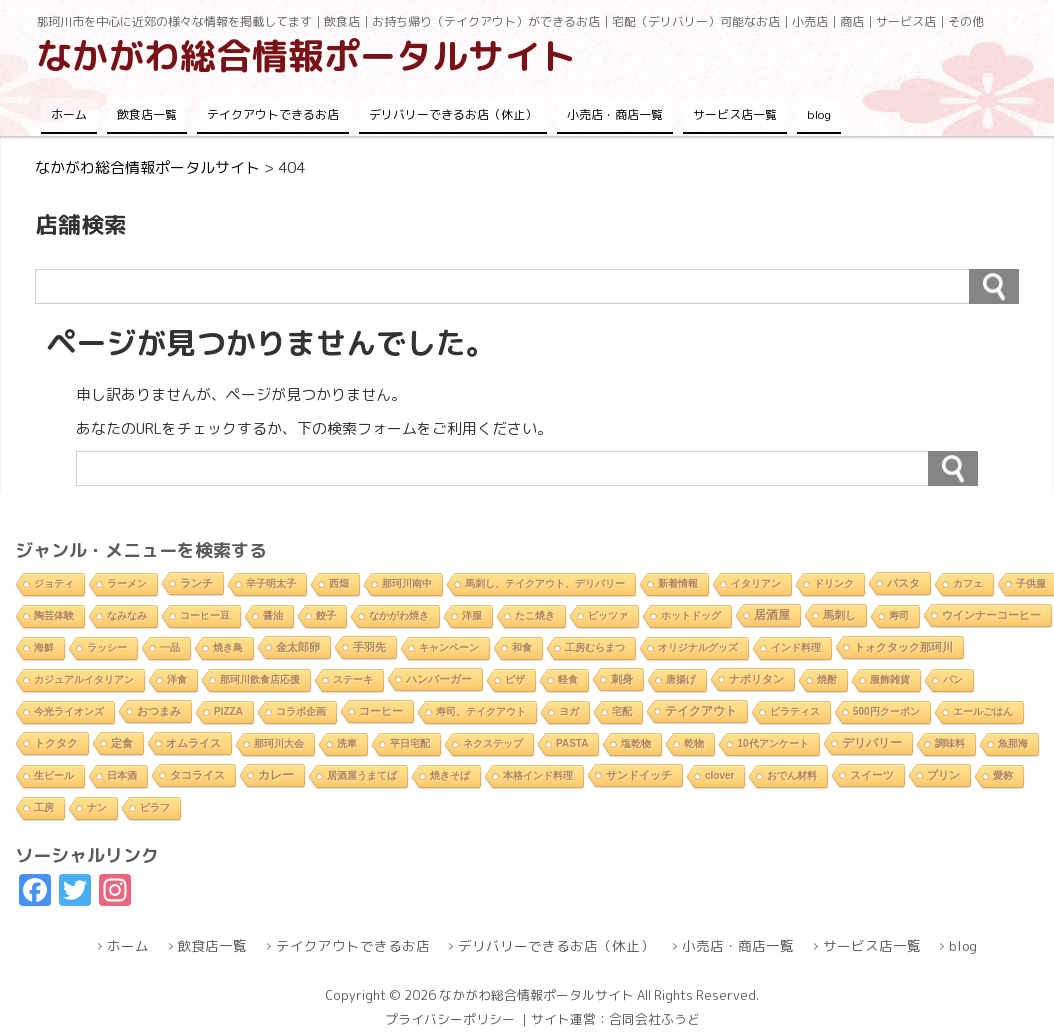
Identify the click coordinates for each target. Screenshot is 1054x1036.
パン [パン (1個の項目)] (953, 679)
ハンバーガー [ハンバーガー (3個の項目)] (439, 679)
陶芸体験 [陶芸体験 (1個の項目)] (54, 615)
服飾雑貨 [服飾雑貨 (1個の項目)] (890, 679)
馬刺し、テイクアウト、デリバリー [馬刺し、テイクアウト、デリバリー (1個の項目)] (545, 583)
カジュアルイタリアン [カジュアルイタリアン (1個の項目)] (84, 679)
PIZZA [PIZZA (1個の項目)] (228, 711)
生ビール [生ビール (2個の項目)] (54, 775)
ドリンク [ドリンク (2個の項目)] (834, 583)
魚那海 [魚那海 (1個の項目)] (1013, 743)
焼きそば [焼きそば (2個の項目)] (450, 775)
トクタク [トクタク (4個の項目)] (56, 743)
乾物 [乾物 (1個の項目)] (694, 743)
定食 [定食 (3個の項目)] (122, 743)
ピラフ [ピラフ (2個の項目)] (155, 807)
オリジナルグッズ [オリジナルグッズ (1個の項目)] (698, 647)
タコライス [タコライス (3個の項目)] (197, 775)
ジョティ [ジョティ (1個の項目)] (54, 583)
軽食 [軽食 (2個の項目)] (568, 679)
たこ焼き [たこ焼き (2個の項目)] (535, 615)
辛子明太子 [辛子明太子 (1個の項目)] (271, 583)
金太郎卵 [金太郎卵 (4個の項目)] (298, 647)
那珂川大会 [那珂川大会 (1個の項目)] (279, 743)
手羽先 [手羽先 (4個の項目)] (369, 647)
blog (819, 114)
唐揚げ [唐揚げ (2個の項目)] (681, 679)
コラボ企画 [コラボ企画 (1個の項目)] (301, 711)
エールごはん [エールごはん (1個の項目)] (983, 711)
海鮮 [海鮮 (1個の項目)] (44, 647)
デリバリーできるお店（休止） (453, 114)
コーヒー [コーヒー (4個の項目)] (381, 711)
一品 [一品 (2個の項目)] (170, 647)
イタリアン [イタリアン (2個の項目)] (756, 583)
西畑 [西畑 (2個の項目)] (339, 583)
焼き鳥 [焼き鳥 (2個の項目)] (228, 647)
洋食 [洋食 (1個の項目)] (177, 679)
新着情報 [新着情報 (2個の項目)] (678, 583)
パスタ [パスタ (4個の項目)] (903, 583)
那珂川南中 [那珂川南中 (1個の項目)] (407, 583)
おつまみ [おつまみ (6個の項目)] (159, 711)
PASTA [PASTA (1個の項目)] (572, 743)
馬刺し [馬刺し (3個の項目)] (839, 615)
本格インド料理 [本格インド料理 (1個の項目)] (538, 775)
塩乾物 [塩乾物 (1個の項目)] (636, 743)
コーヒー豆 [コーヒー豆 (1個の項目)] (205, 615)
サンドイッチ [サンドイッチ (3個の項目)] (639, 775)
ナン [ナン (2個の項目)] (97, 807)
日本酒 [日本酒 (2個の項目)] (122, 775)
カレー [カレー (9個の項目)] (276, 775)
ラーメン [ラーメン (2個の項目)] (127, 583)
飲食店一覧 (147, 114)
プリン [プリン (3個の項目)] (943, 775)
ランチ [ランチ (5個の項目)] (196, 583)
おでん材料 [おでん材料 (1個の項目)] (792, 775)
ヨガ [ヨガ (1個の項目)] (569, 711)
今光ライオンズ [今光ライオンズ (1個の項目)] (69, 711)
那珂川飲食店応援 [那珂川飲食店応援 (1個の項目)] (260, 679)
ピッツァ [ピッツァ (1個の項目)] (608, 615)
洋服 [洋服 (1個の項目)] (472, 615)
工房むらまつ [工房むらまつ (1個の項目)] (595, 647)
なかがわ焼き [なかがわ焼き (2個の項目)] (399, 615)
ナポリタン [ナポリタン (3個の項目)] (756, 679)
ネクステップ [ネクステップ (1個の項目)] (493, 743)
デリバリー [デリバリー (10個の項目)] (872, 743)
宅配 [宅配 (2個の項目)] (622, 711)
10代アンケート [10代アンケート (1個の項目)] (772, 743)
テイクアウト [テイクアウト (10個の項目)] (701, 711)
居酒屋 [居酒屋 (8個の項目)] (772, 614)
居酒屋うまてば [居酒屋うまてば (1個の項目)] (362, 775)
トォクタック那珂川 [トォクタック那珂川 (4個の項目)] (903, 647)
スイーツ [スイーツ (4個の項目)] (872, 775)
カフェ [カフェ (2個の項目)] (968, 583)
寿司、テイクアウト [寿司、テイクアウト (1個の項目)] (481, 711)
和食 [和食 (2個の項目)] (522, 647)
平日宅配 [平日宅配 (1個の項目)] (410, 743)
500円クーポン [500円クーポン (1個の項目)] (886, 711)
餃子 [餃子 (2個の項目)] (326, 615)
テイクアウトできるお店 (273, 114)
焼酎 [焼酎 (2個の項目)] (827, 679)
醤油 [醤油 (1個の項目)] (273, 615)
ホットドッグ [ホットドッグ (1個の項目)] (691, 615)
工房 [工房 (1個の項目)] (44, 807)
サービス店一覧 (735, 114)
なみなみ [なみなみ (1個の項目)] (127, 615)
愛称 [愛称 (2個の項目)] (1003, 775)
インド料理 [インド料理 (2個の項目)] (796, 647)
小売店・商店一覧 (615, 114)
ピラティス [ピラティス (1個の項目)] (795, 711)
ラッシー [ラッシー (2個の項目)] (107, 647)
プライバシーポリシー (450, 1019)
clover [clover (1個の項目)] (719, 775)
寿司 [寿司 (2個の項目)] (899, 615)
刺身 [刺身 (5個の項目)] (622, 679)
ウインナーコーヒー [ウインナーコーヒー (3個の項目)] (991, 615)
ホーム (69, 114)
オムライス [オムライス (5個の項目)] (193, 743)
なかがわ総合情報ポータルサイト (306, 55)
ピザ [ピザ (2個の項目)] (515, 679)
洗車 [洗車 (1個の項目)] (347, 743)
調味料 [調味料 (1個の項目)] (950, 743)
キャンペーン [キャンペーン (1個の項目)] (449, 647)
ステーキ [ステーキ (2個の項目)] (353, 679)
